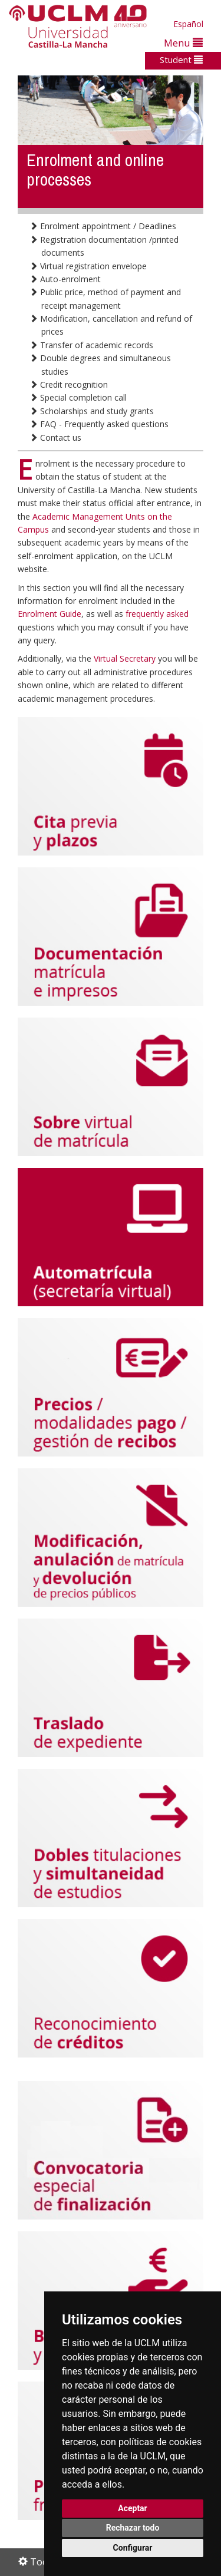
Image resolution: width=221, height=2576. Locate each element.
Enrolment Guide (49, 613)
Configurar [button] (133, 2547)
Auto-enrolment (65, 279)
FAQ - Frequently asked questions (99, 424)
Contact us (55, 437)
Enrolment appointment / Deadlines (102, 226)
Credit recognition (68, 384)
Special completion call (78, 397)
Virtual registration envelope (88, 266)
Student (181, 59)
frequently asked (157, 613)
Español (188, 23)
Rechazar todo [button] (133, 2527)
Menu (183, 42)
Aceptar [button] (132, 2508)
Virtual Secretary (126, 658)
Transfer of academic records (91, 345)
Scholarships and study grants (91, 411)
